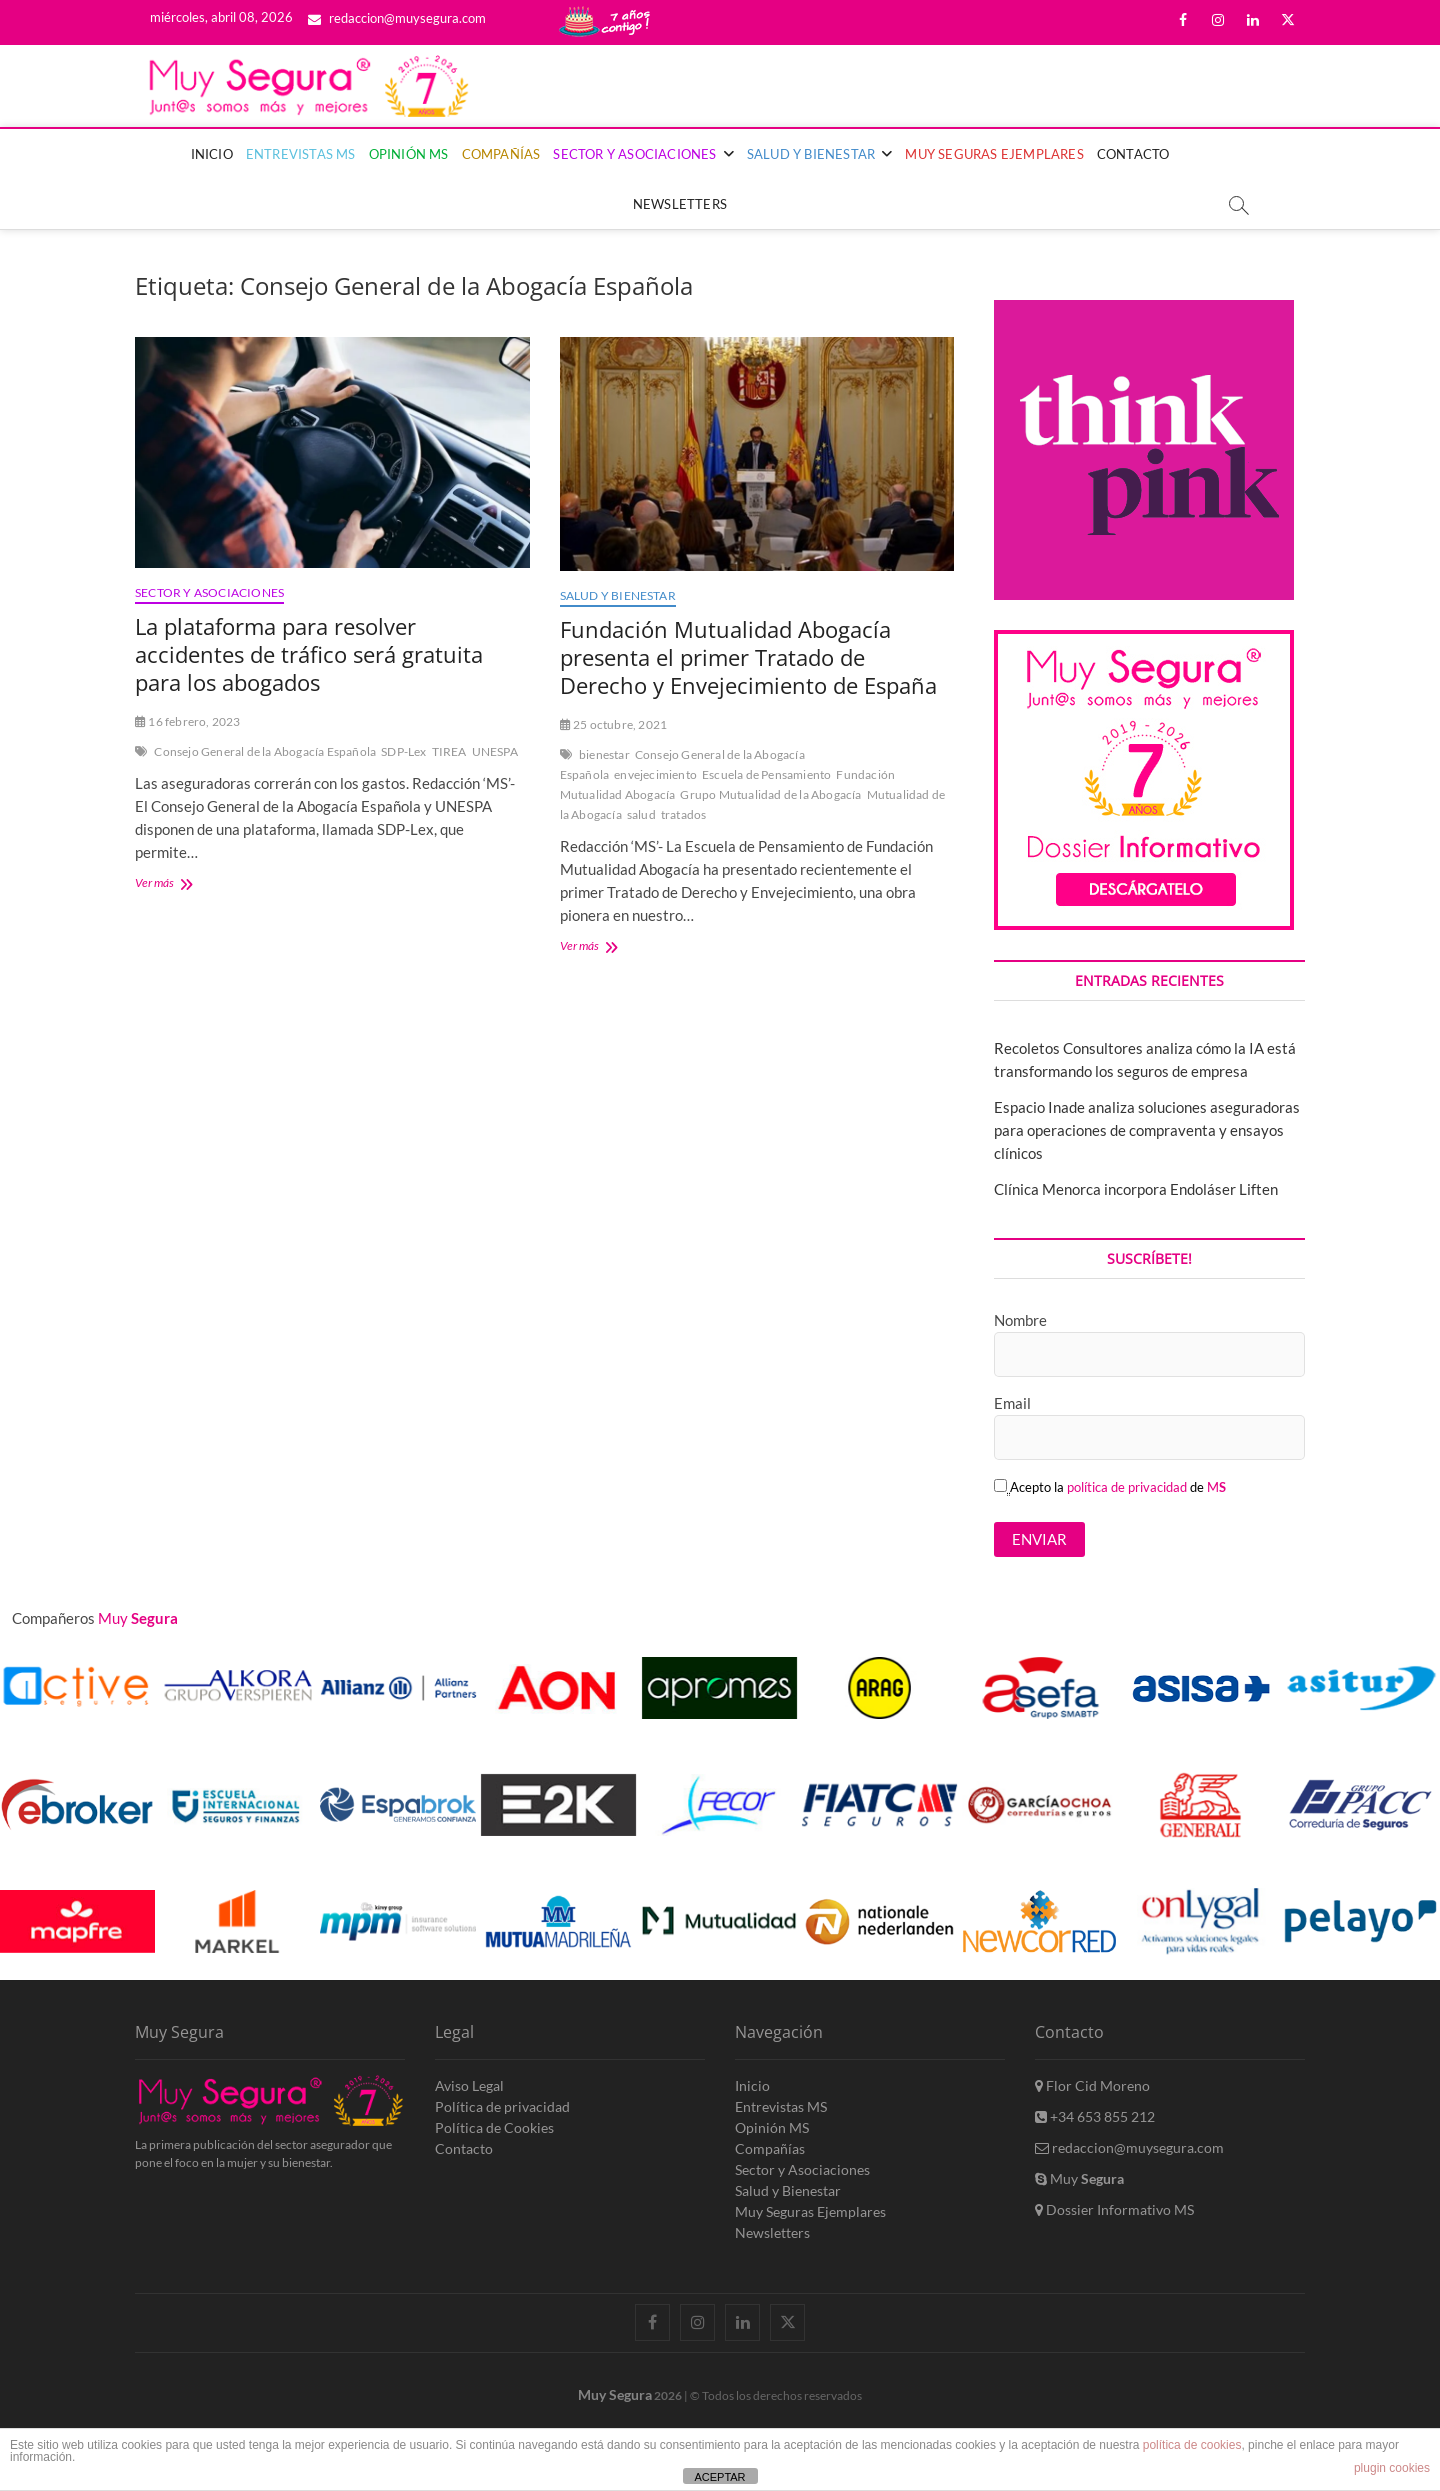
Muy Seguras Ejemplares (994, 154)
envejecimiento (655, 774)
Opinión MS (409, 154)
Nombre (1020, 1320)
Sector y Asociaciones (634, 154)
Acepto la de (1110, 1487)
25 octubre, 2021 (614, 724)
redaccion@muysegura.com (397, 18)
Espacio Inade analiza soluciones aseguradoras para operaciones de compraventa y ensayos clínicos (1147, 1130)
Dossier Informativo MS (1114, 2209)
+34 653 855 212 (1095, 2116)
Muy (1079, 2178)
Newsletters (680, 204)
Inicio (212, 154)
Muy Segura (615, 2394)
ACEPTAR (719, 2477)
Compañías (501, 154)
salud (641, 814)
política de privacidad (1127, 1487)
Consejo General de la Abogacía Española (265, 751)
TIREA (449, 751)
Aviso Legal (469, 2085)
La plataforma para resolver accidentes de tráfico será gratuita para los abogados (309, 654)
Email (1012, 1403)
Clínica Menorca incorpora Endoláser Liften (1136, 1189)
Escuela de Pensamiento (766, 774)
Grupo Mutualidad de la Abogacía (770, 794)
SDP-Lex (403, 751)
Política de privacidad (502, 2106)
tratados (684, 814)
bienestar (604, 754)
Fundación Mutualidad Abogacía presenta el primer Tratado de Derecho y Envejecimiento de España (748, 657)
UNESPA (495, 751)
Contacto (1133, 154)
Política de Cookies (494, 2127)
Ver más (181, 884)
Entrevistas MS (301, 154)
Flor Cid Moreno (1092, 2085)
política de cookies (1192, 2445)
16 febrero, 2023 (188, 721)
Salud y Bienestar (811, 154)
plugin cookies (1392, 2468)
